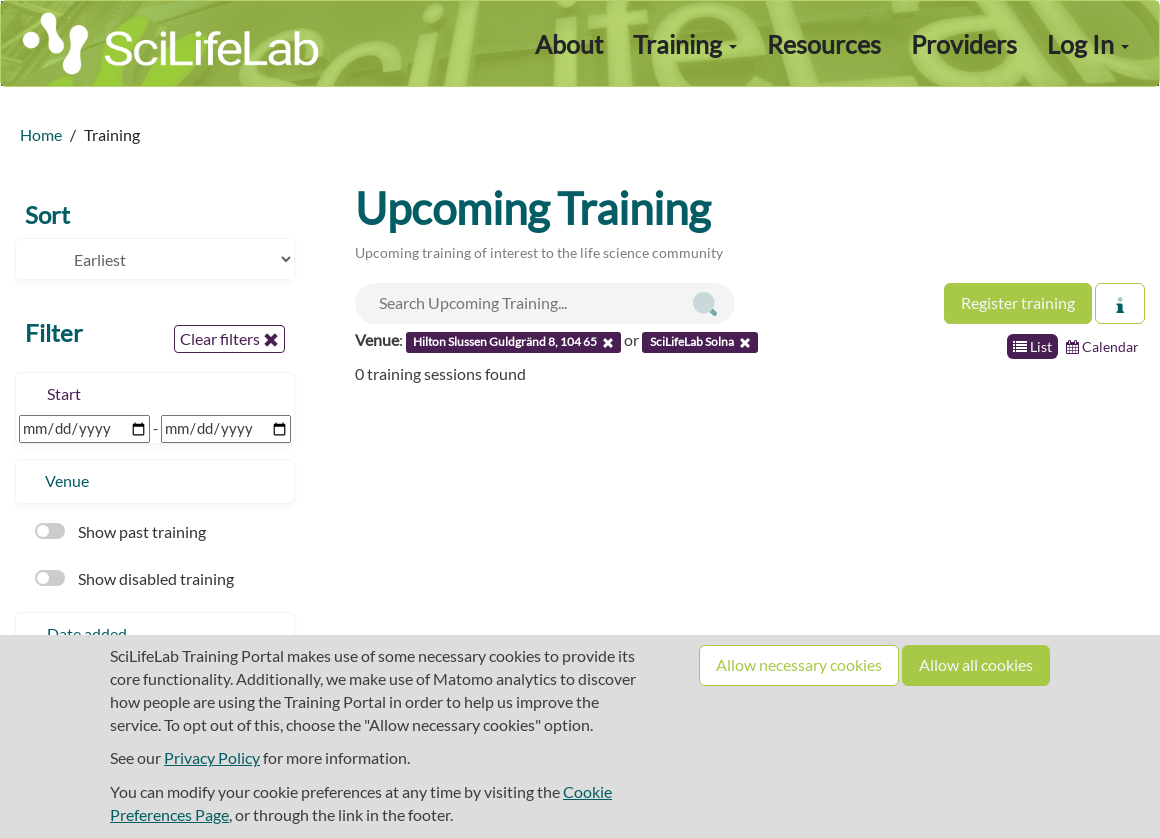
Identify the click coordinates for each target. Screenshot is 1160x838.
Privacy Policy (212, 757)
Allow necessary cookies (799, 664)
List (1032, 346)
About (569, 44)
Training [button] (685, 44)
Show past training (120, 531)
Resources (824, 44)
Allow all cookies (976, 664)
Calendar (1102, 346)
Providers (964, 44)
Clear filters (229, 339)
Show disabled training (134, 578)
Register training (1018, 302)
